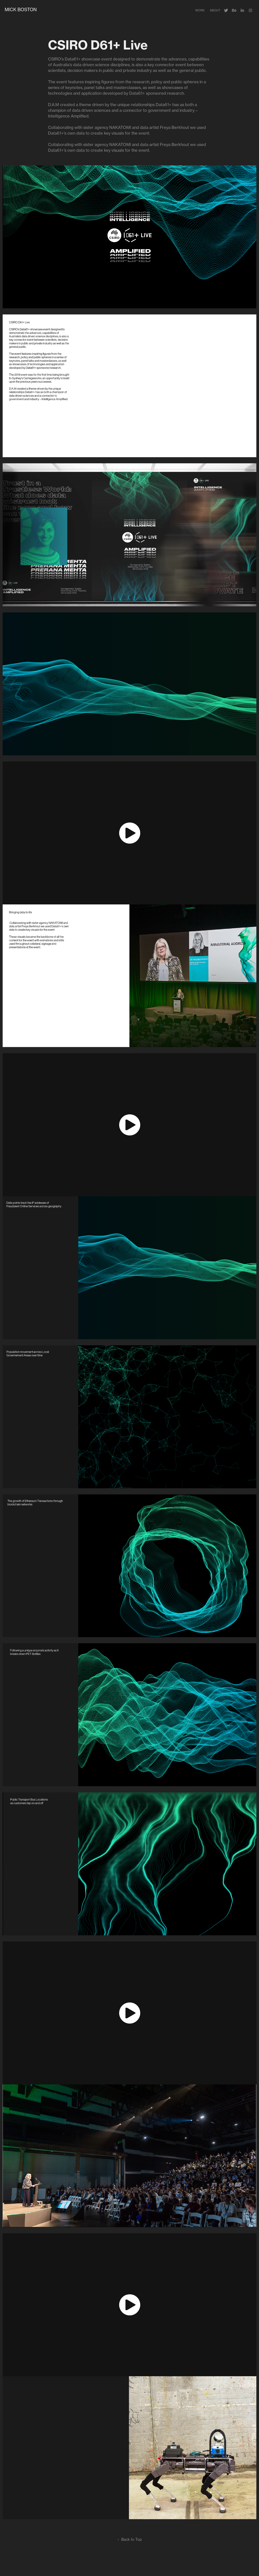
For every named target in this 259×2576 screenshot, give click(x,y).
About (215, 10)
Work (200, 10)
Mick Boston (21, 9)
